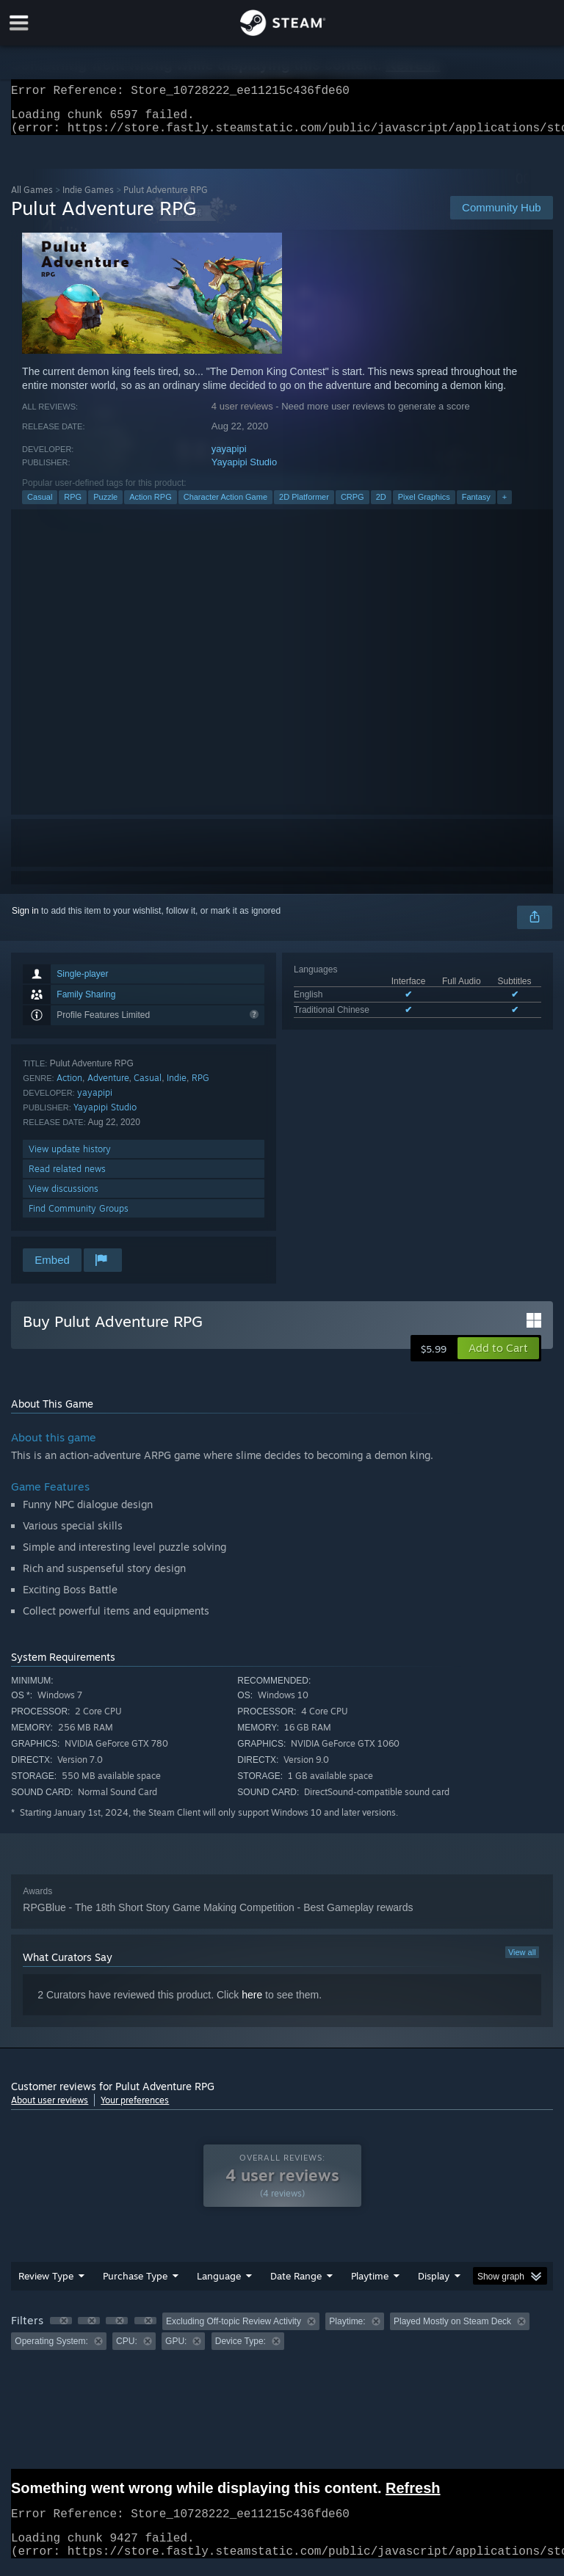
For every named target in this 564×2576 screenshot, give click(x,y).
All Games (32, 198)
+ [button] (504, 505)
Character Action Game (225, 505)
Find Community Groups (79, 1217)
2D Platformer (304, 505)
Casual (39, 505)
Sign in (25, 919)
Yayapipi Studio (244, 470)
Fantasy (476, 505)
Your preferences (135, 2108)
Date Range (296, 2285)
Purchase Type (135, 2285)
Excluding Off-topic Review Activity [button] (233, 2330)
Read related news (67, 1177)
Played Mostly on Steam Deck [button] (452, 2330)
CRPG (352, 505)
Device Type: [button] (240, 2350)
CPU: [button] (126, 2350)
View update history (70, 1157)
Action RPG (150, 505)
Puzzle (105, 505)
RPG (73, 505)
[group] (281, 2340)
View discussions (63, 1197)
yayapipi (229, 457)
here (252, 2003)
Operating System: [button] (51, 2350)
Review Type (45, 2285)
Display (433, 2285)
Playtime (369, 2285)
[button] (498, 1357)
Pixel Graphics (424, 505)
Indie (177, 1086)
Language (219, 2285)
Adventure (108, 1086)
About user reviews (49, 2108)
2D (381, 505)
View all (522, 1961)
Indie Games (88, 198)
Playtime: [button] (347, 2330)
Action (69, 1086)
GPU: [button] (176, 2350)
